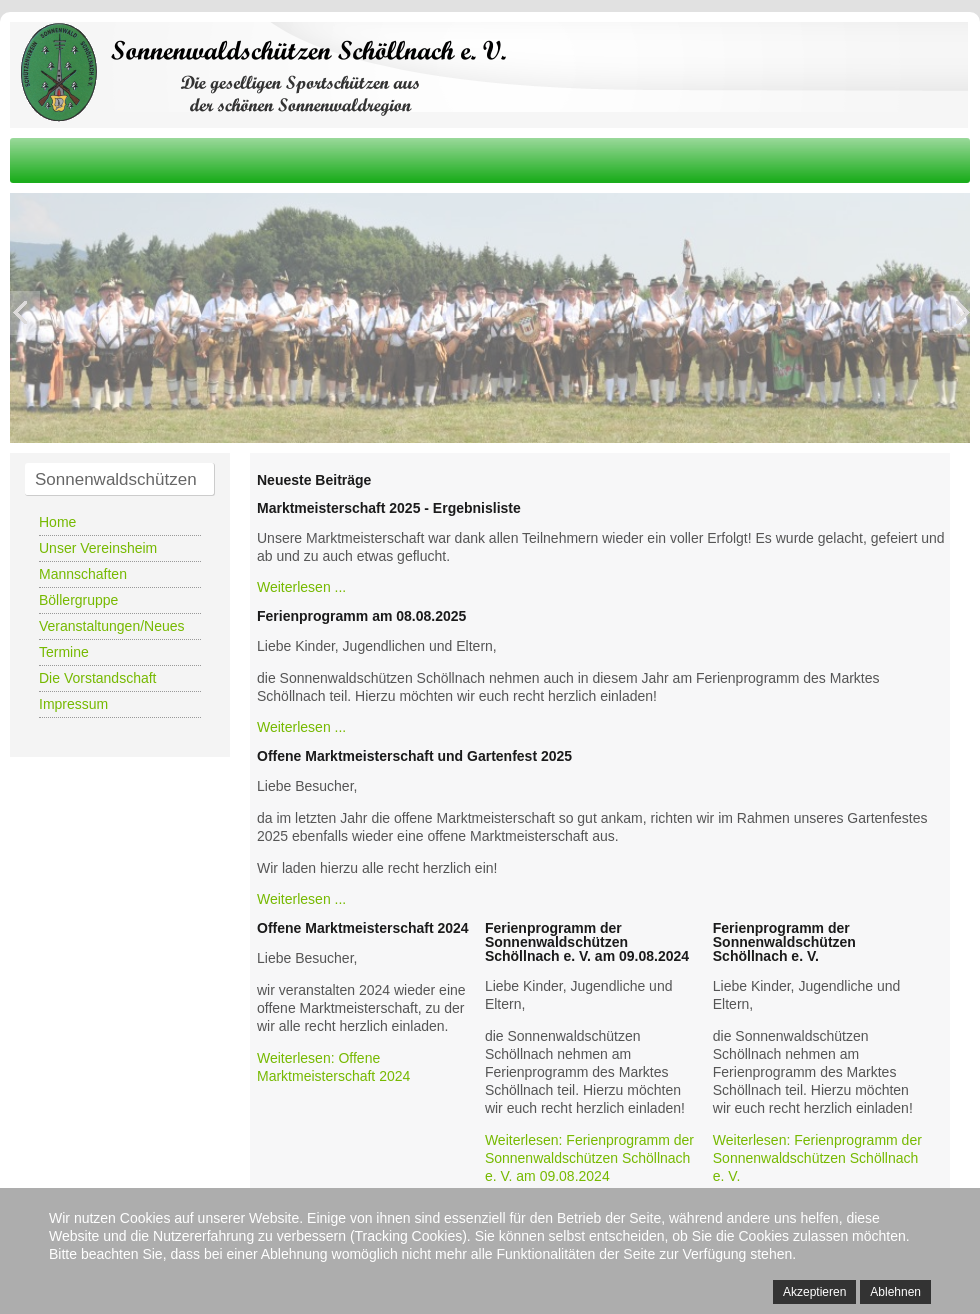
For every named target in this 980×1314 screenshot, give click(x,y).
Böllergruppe (78, 600)
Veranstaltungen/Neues (112, 626)
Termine (64, 652)
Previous (20, 313)
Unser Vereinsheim (98, 548)
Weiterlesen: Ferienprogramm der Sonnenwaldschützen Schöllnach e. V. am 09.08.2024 (589, 1158)
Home (57, 522)
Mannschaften (83, 574)
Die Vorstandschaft (98, 678)
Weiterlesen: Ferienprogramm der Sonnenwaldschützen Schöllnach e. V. (817, 1158)
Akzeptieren (814, 1292)
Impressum (73, 704)
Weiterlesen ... (301, 587)
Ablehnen (895, 1292)
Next (960, 313)
